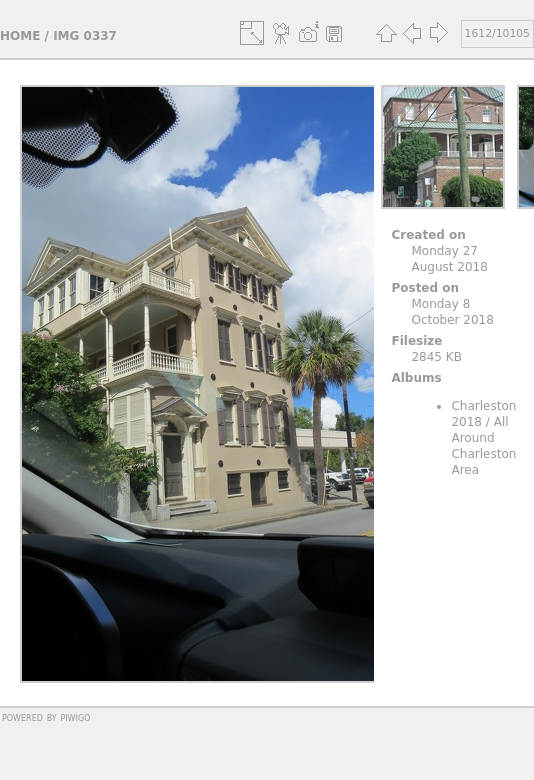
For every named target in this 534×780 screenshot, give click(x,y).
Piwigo (75, 717)
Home (20, 36)
